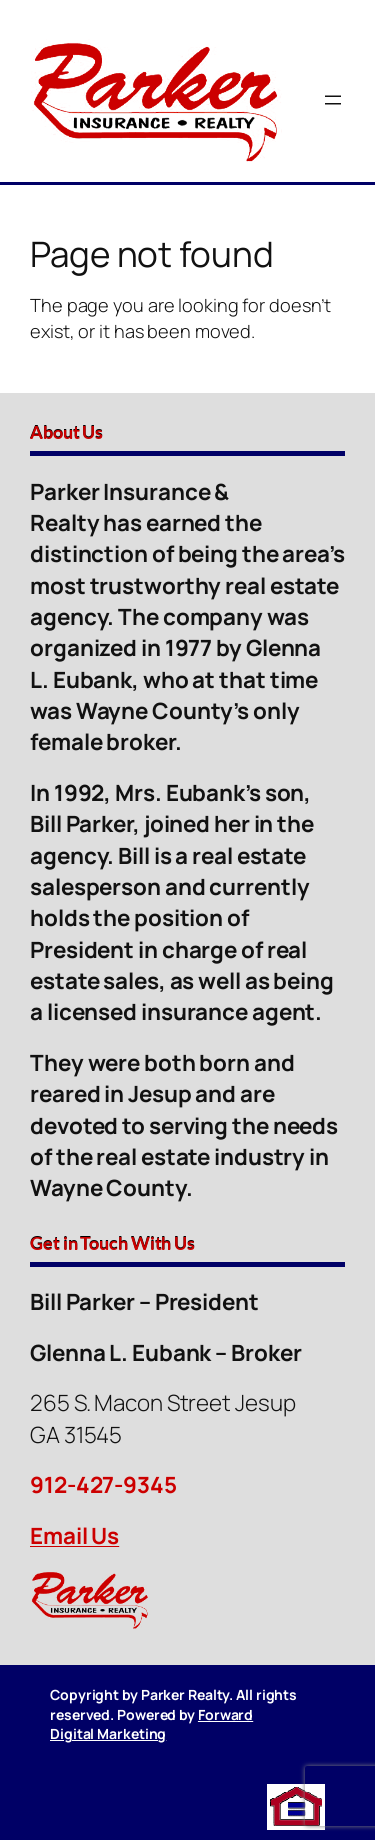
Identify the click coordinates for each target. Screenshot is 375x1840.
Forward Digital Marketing (151, 1724)
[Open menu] (333, 100)
